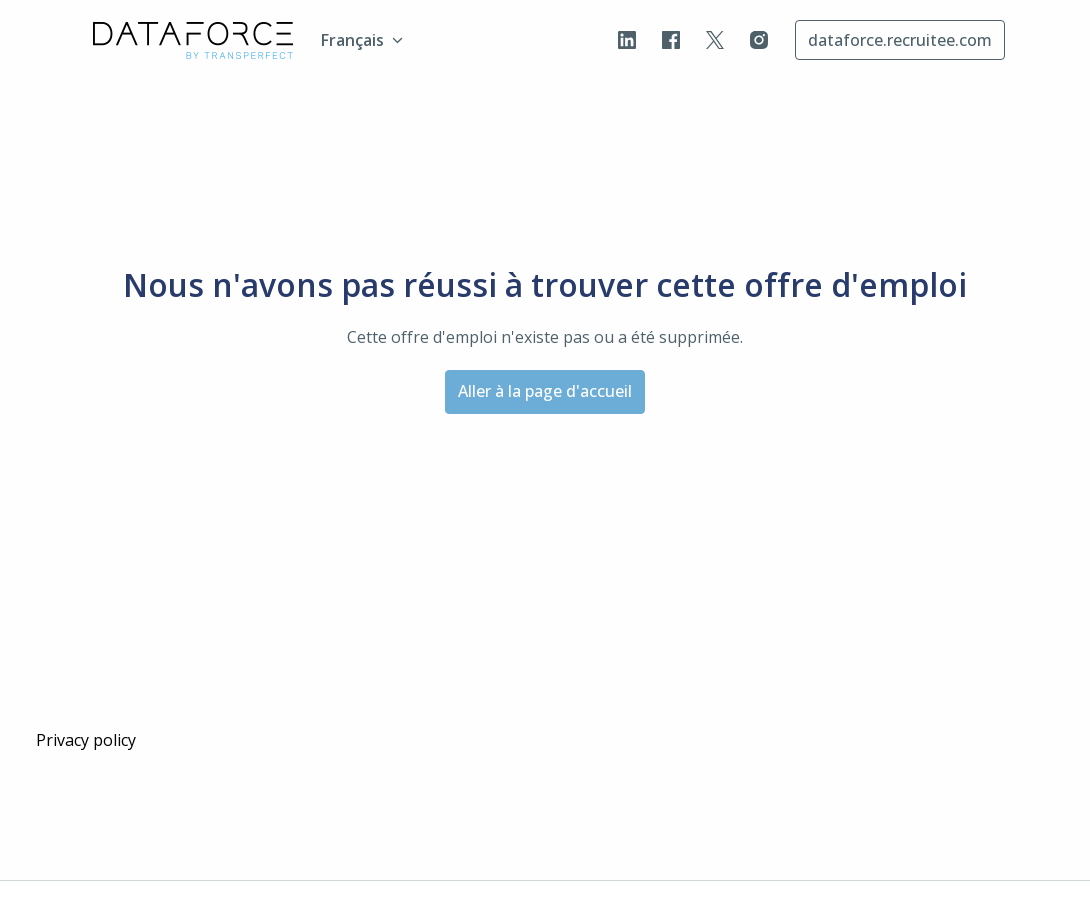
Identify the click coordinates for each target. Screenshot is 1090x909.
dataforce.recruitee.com (900, 40)
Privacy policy (86, 740)
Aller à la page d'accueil (545, 391)
